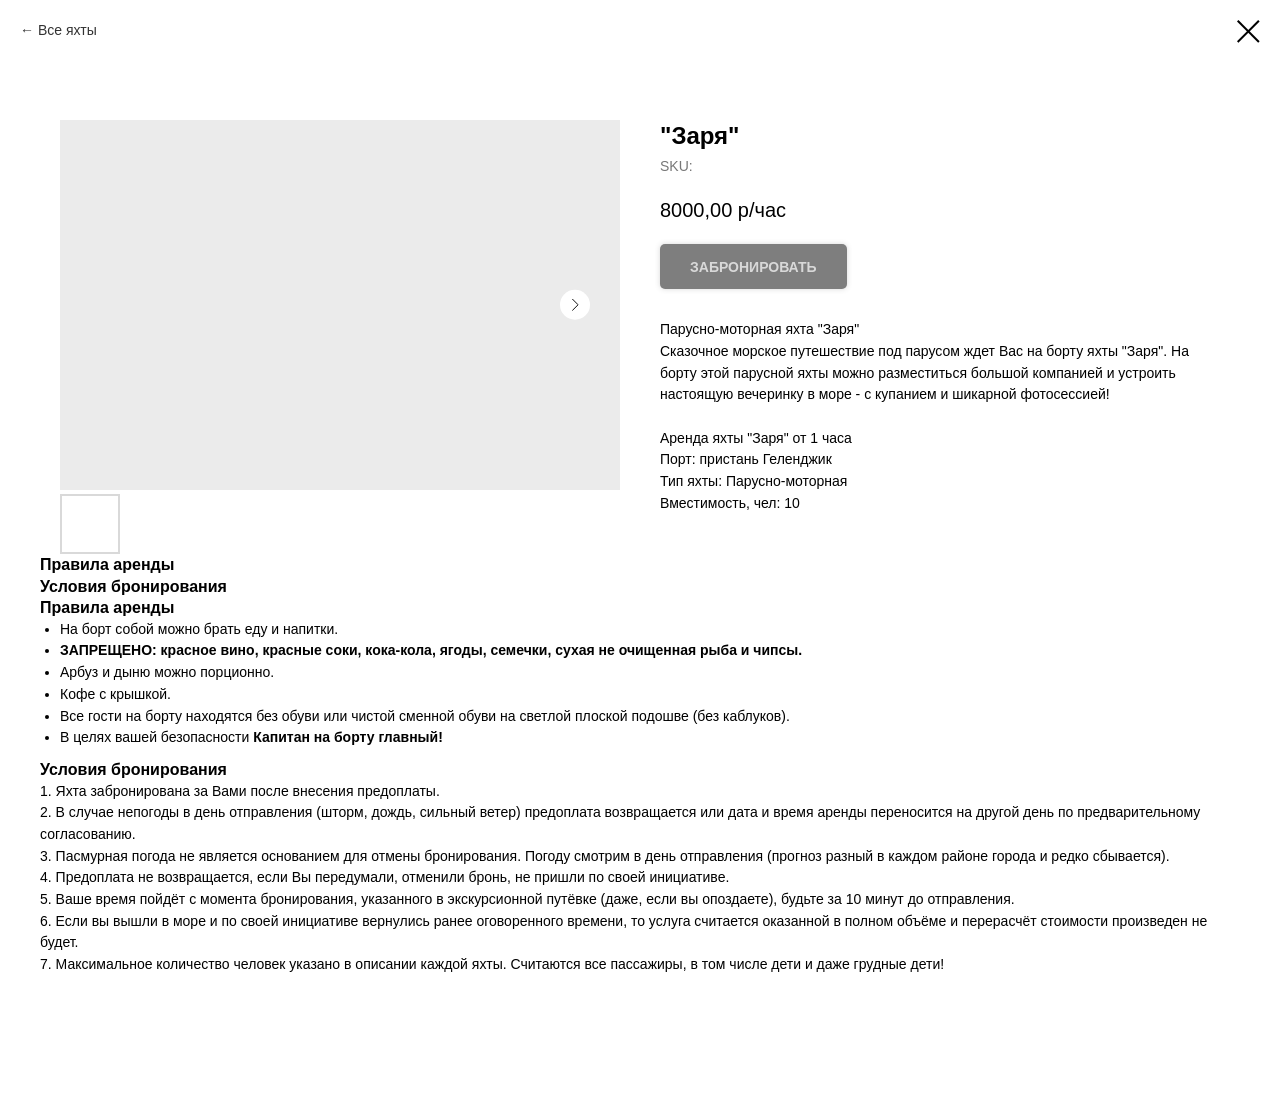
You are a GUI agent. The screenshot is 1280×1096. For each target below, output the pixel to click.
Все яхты (67, 30)
